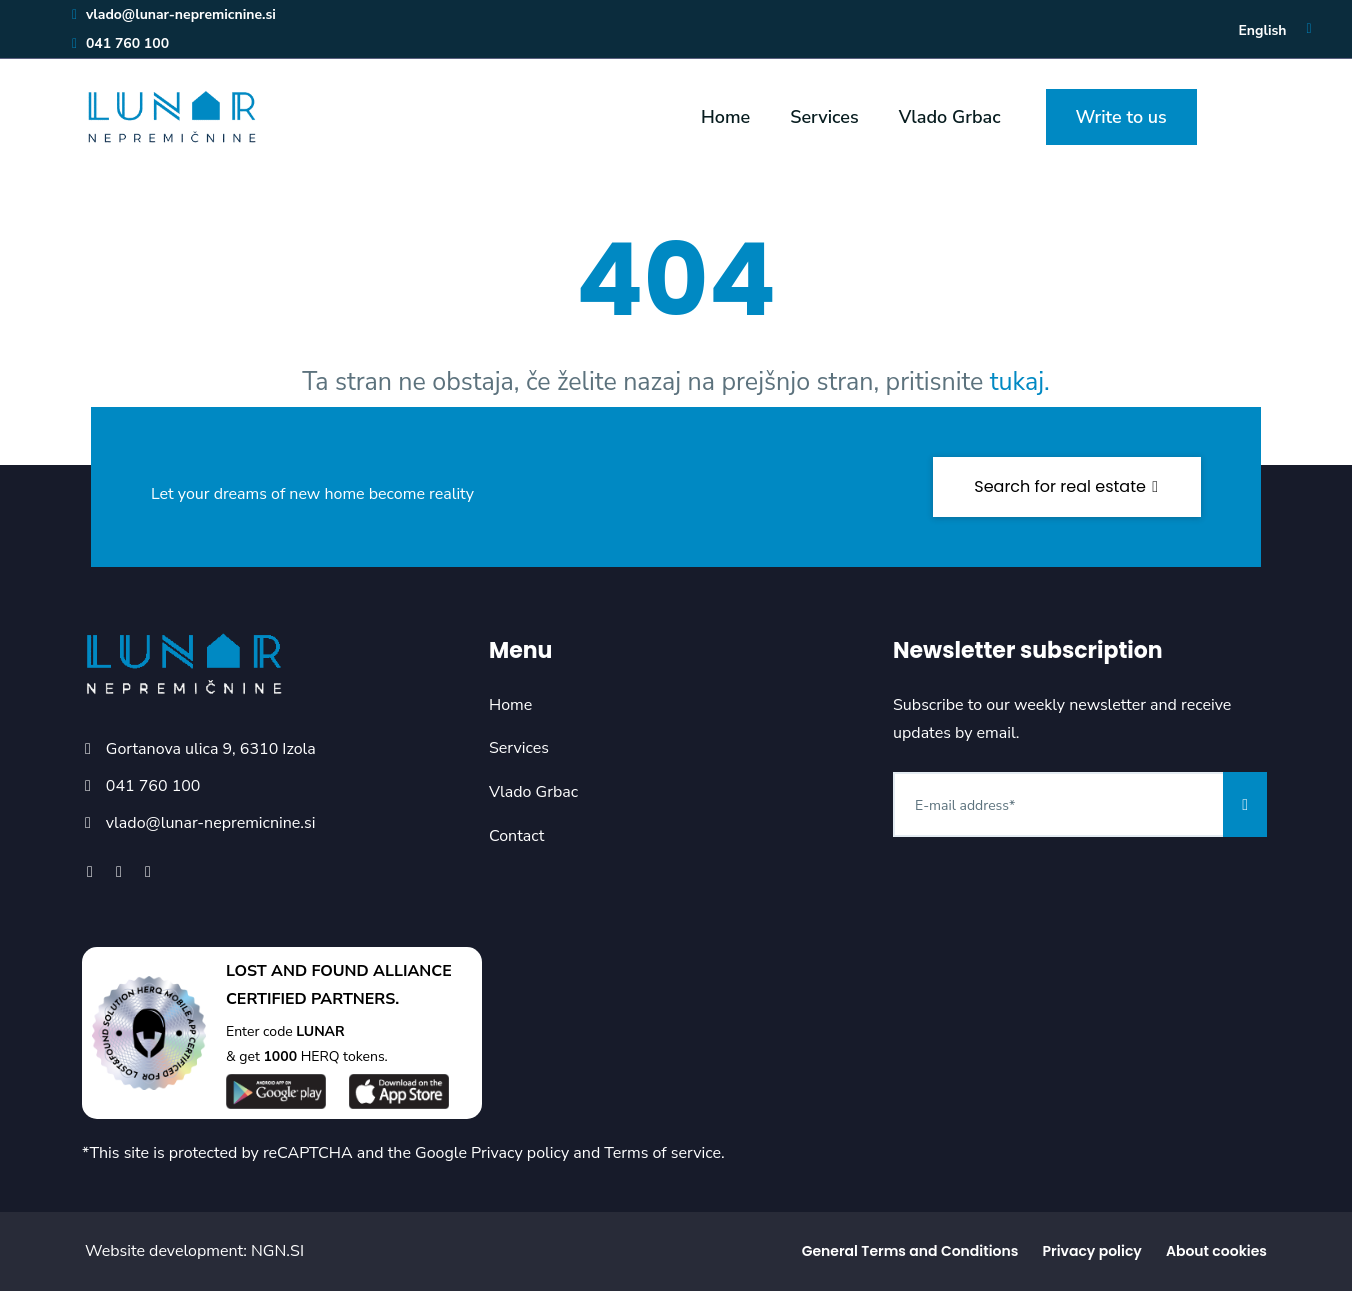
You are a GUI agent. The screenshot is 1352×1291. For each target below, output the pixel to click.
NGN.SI (277, 1251)
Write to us (1121, 117)
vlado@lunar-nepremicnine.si (173, 14)
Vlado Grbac (950, 117)
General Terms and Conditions (910, 1251)
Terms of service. (664, 1153)
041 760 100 (119, 43)
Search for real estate (1067, 486)
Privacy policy (520, 1153)
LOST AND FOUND (297, 971)
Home (725, 117)
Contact (516, 836)
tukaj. (1020, 382)
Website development (164, 1251)
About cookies (1216, 1251)
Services (824, 117)
